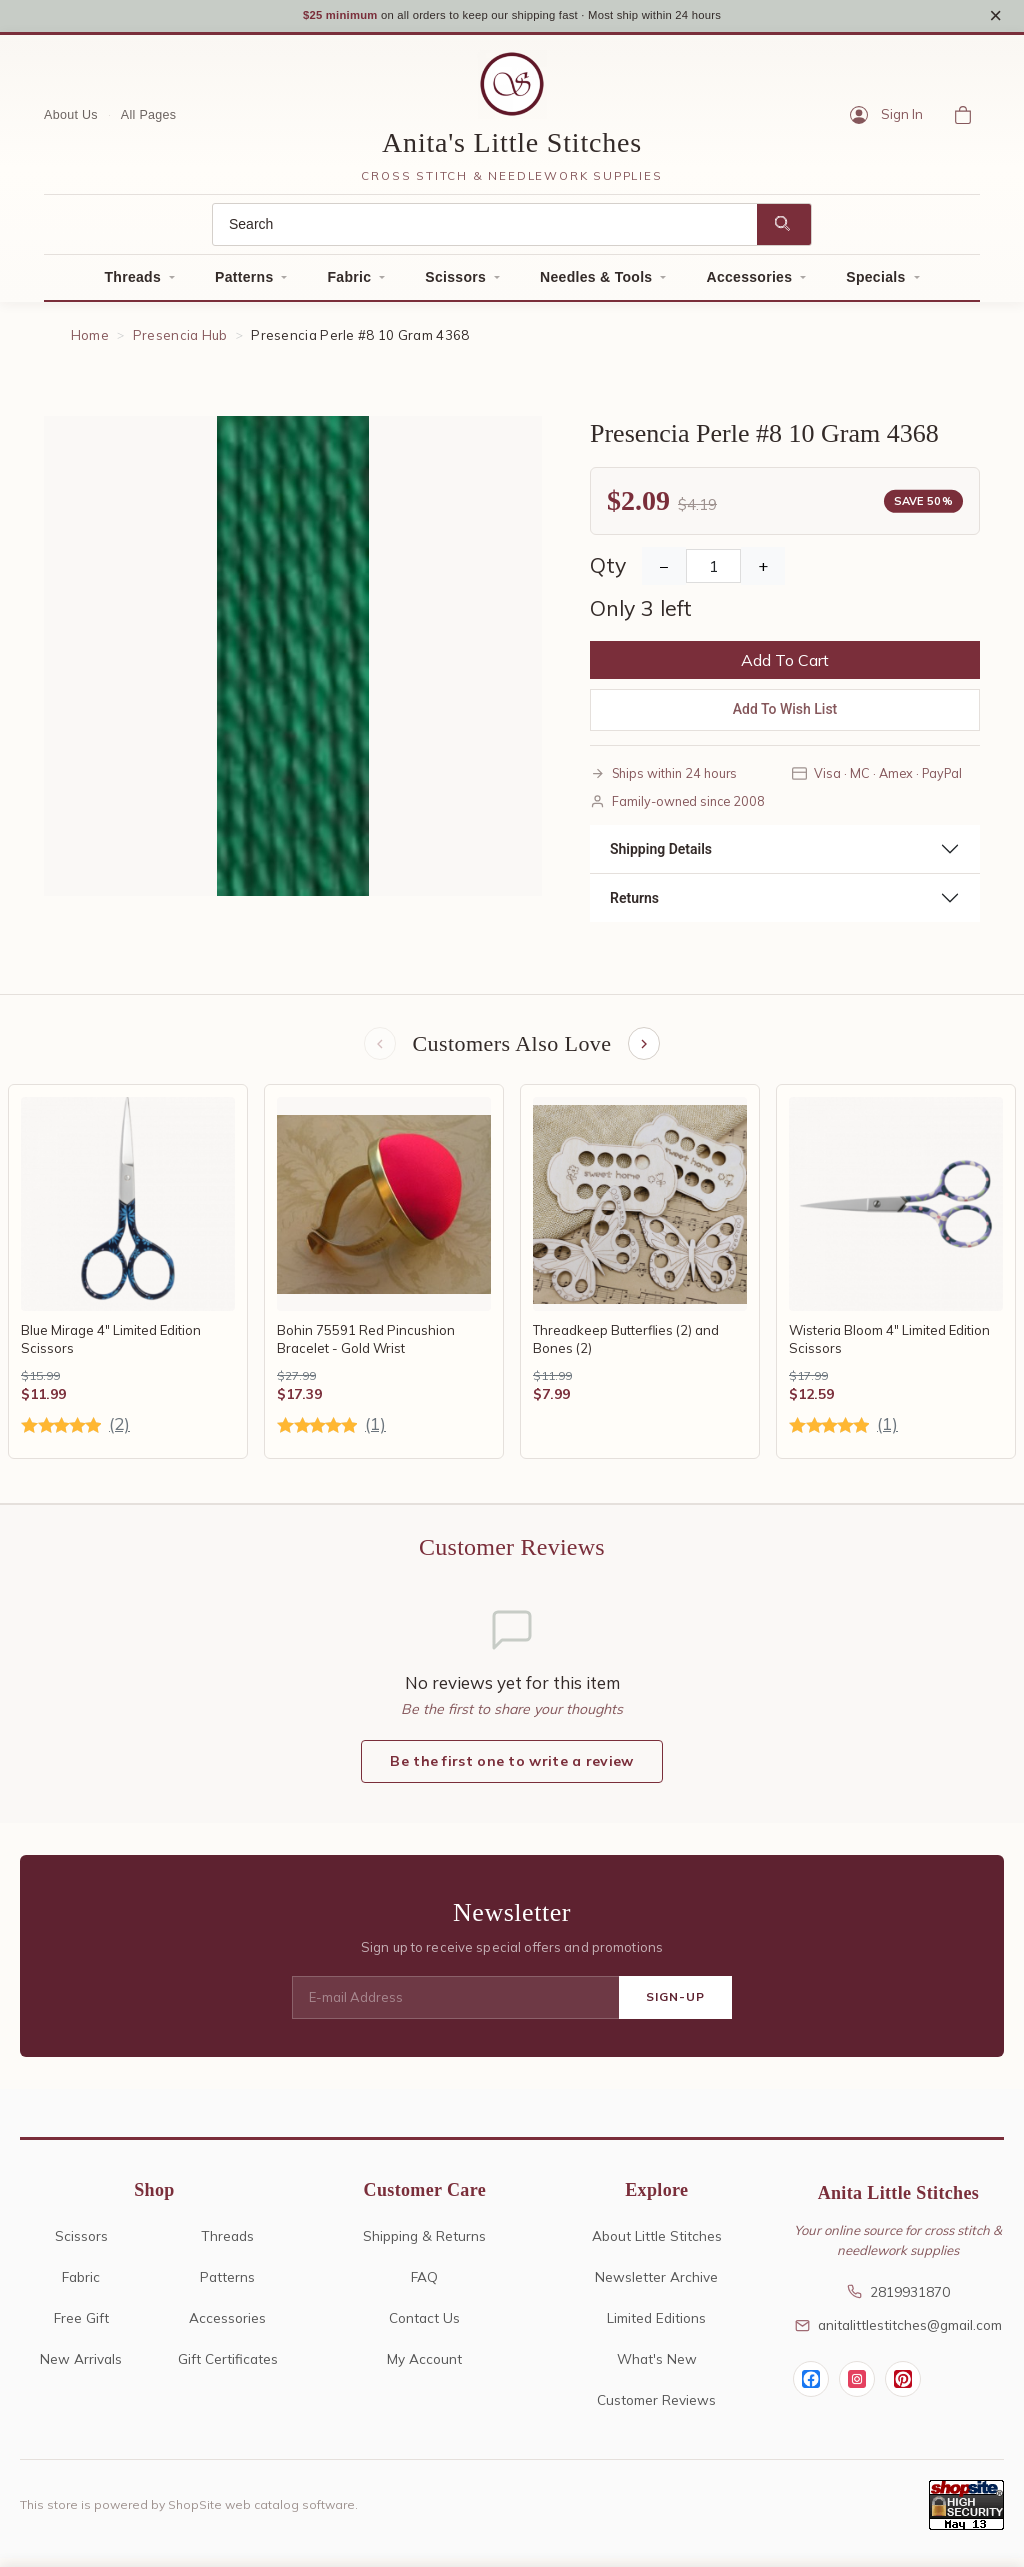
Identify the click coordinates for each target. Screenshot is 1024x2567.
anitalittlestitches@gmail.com (898, 2334)
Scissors (455, 284)
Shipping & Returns (424, 2244)
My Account (424, 2367)
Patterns (244, 284)
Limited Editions (656, 2326)
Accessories (749, 284)
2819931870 (898, 2300)
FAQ (424, 2285)
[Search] (485, 231)
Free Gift (81, 2326)
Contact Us (424, 2326)
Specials (875, 284)
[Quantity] (713, 573)
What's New (657, 2367)
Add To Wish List (785, 716)
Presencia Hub (180, 342)
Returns (634, 904)
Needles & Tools (596, 284)
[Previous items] (378, 1052)
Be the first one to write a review (511, 1771)
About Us (71, 121)
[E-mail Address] (455, 2007)
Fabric (349, 284)
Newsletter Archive (656, 2285)
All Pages (149, 121)
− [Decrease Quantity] (664, 573)
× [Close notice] (995, 18)
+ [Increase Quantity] (763, 573)
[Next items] (646, 1052)
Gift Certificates (228, 2367)
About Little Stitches (657, 2244)
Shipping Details (661, 855)
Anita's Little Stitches (512, 149)
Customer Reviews (656, 2408)
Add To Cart (785, 667)
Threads (132, 284)
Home (90, 342)
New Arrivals (81, 2367)
